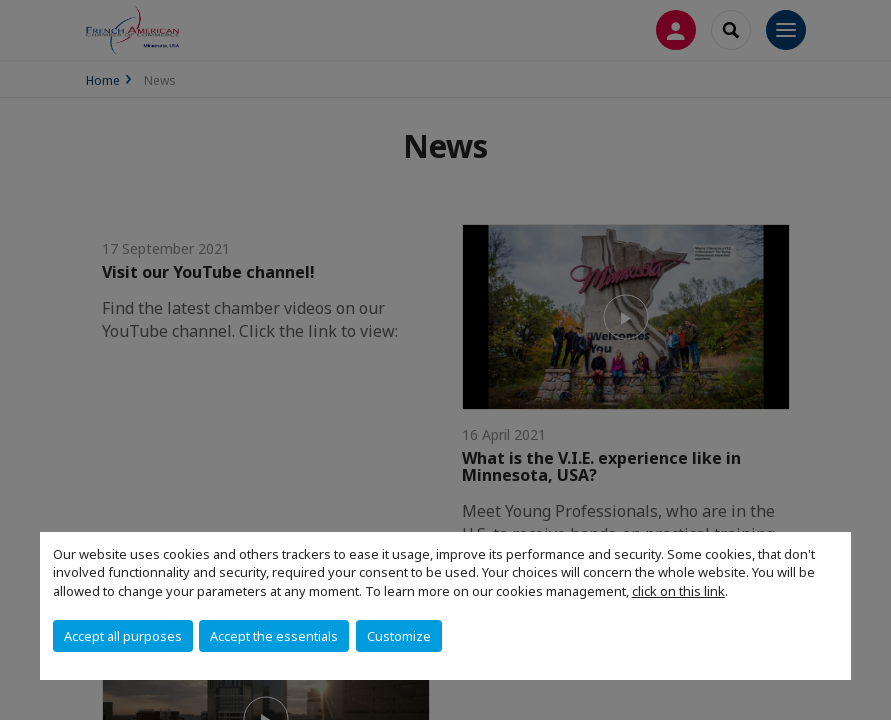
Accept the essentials (274, 636)
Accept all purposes (123, 636)
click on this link (678, 591)
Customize (399, 636)
